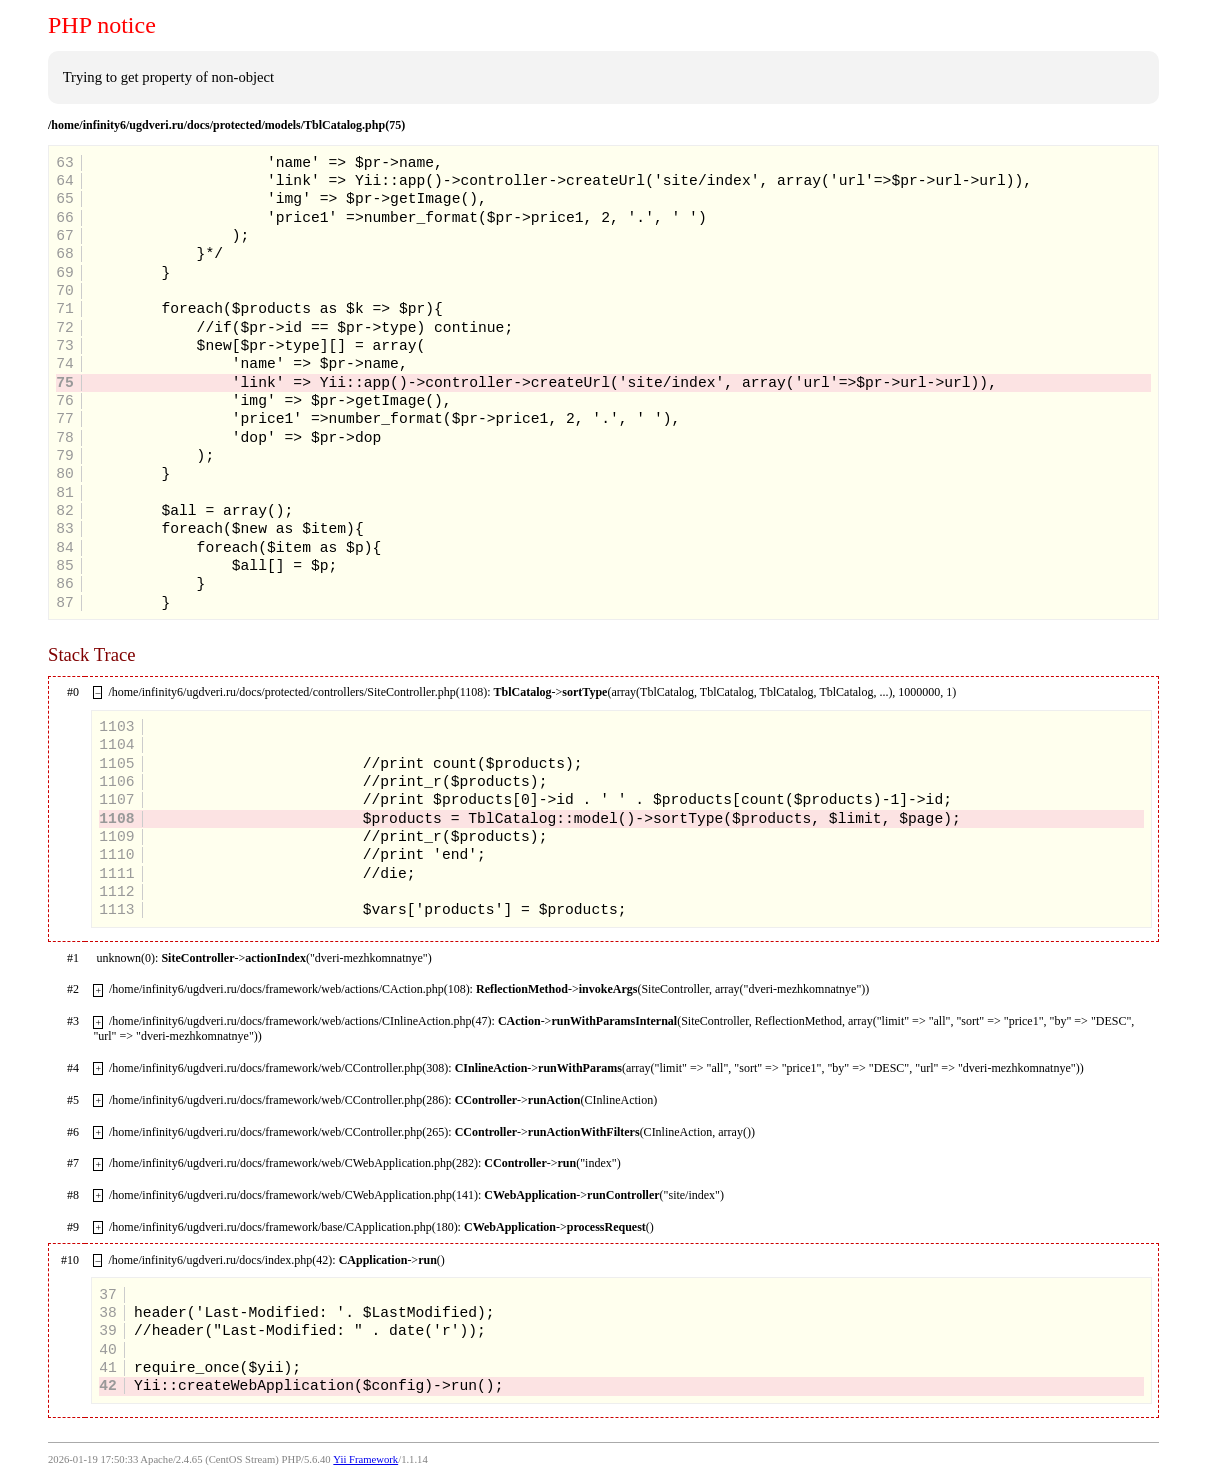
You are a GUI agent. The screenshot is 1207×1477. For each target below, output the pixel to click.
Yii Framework (365, 1459)
